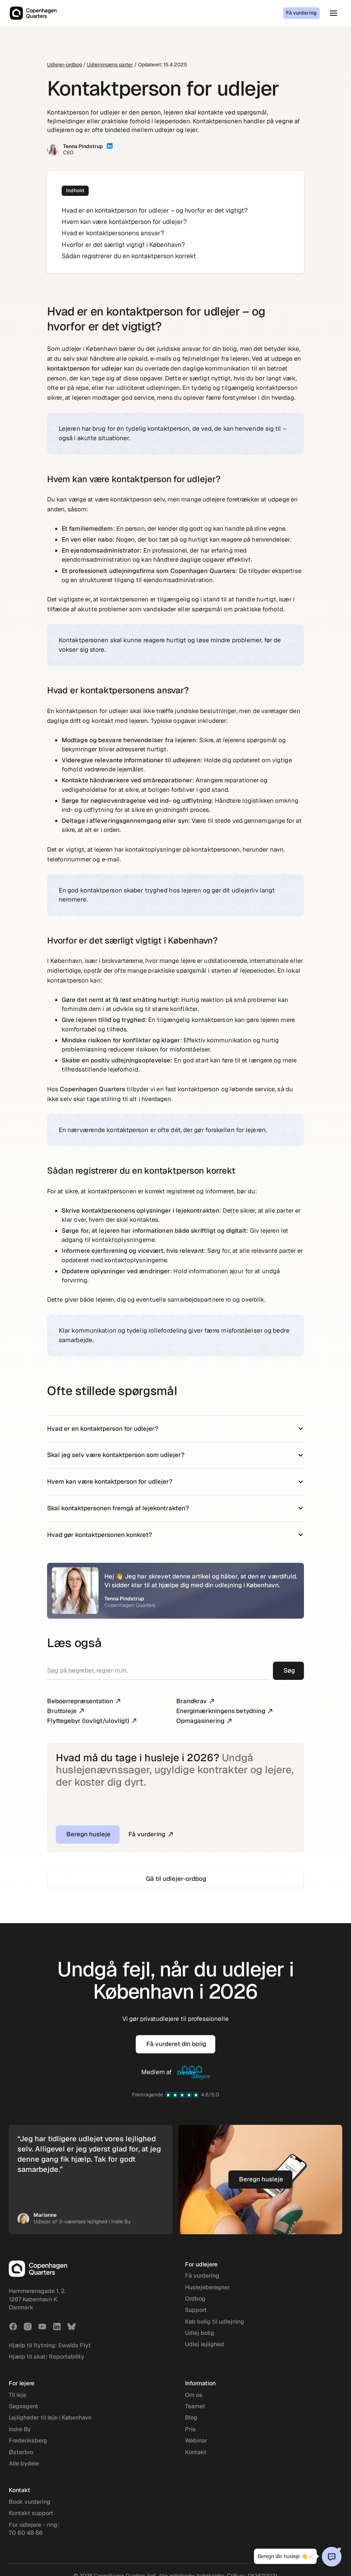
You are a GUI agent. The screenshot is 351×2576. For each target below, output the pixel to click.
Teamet (195, 2406)
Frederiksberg (28, 2440)
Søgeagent (23, 2406)
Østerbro (21, 2452)
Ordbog (195, 2298)
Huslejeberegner (207, 2287)
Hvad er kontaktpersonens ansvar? (113, 233)
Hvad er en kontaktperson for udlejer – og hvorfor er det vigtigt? (155, 210)
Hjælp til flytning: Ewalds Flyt (50, 2345)
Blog (191, 2417)
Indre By (20, 2429)
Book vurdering (29, 2502)
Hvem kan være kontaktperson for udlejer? (124, 221)
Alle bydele (24, 2463)
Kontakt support (31, 2513)
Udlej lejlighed (204, 2344)
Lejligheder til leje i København (50, 2417)
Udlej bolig (199, 2333)
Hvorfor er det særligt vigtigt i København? (123, 244)
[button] (333, 13)
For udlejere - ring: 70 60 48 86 (34, 2529)
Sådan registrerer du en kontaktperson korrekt (129, 256)
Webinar (196, 2440)
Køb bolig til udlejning (214, 2321)
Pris (190, 2429)
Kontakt (196, 2452)
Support (196, 2310)
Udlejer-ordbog (64, 64)
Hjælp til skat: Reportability (46, 2356)
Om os (193, 2395)
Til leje (17, 2395)
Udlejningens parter (110, 64)
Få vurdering (301, 12)
